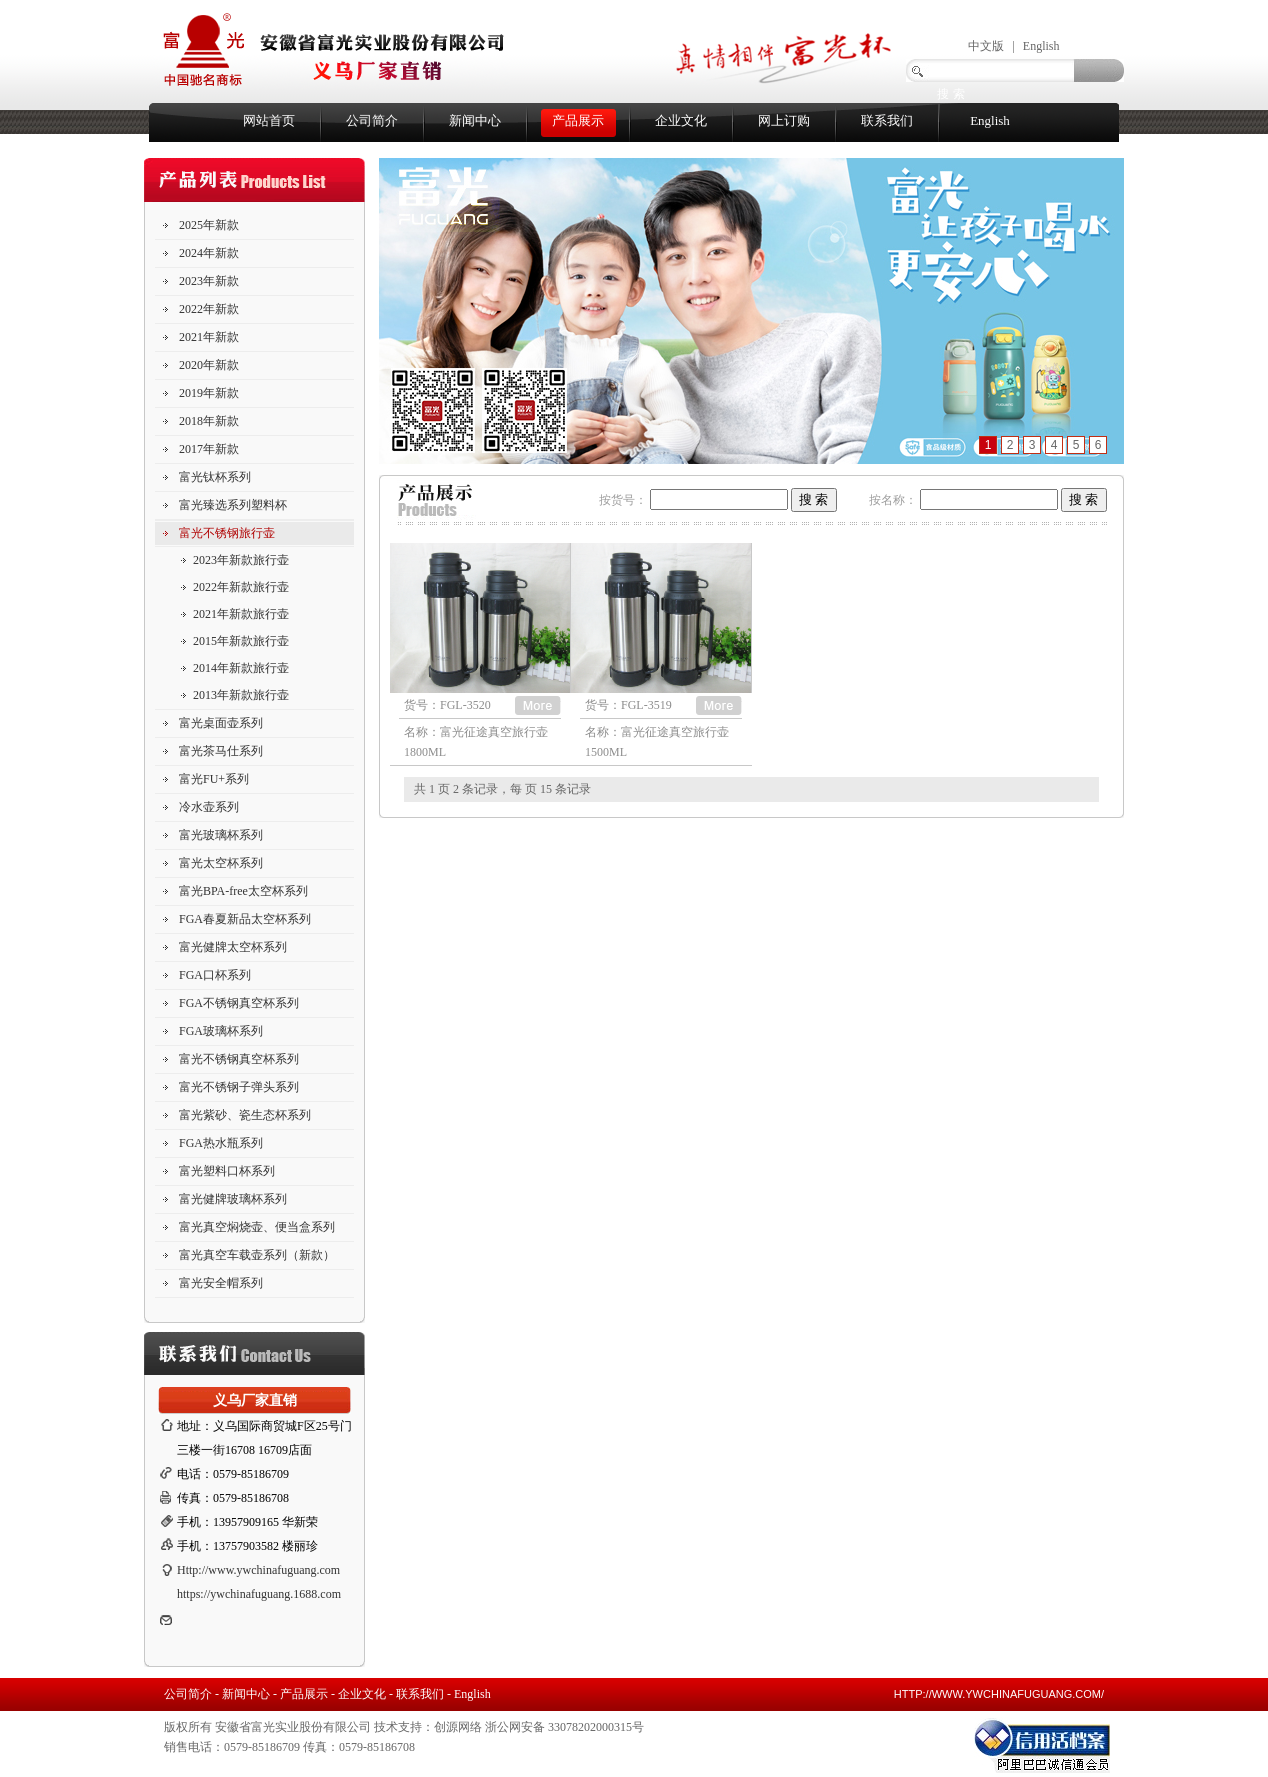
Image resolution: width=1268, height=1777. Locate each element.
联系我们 (887, 120)
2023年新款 (209, 281)
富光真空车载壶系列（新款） (257, 1255)
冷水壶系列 (209, 807)
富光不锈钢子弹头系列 (239, 1087)
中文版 (986, 46)
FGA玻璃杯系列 (221, 1031)
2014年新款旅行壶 (241, 668)
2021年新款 (209, 337)
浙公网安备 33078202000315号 (564, 1727)
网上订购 (784, 120)
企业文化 (681, 120)
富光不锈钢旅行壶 (227, 533)
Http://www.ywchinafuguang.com (258, 1570)
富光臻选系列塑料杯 (233, 505)
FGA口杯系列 (215, 975)
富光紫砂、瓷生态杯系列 (245, 1115)
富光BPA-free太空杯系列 (243, 891)
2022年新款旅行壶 (241, 587)
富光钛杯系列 (215, 477)
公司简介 (372, 120)
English (1041, 46)
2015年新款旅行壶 (241, 641)
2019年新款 (209, 393)
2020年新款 (209, 365)
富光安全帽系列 (221, 1283)
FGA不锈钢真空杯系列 (239, 1003)
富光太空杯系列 (221, 863)
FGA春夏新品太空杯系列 (245, 919)
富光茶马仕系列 (221, 751)
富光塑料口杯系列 (227, 1171)
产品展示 (578, 120)
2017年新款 (209, 449)
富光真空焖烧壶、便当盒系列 (257, 1227)
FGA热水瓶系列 (221, 1143)
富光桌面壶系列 (221, 723)
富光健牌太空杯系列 (233, 947)
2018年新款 (209, 421)
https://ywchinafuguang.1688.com (259, 1594)
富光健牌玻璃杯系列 (233, 1199)
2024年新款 (209, 253)
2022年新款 (209, 309)
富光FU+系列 (214, 779)
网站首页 (269, 120)
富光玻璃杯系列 (221, 835)
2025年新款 (209, 225)
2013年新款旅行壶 (241, 695)
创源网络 (458, 1727)
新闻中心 (475, 120)
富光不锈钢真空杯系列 (239, 1059)
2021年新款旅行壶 (241, 614)
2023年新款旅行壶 (241, 560)
